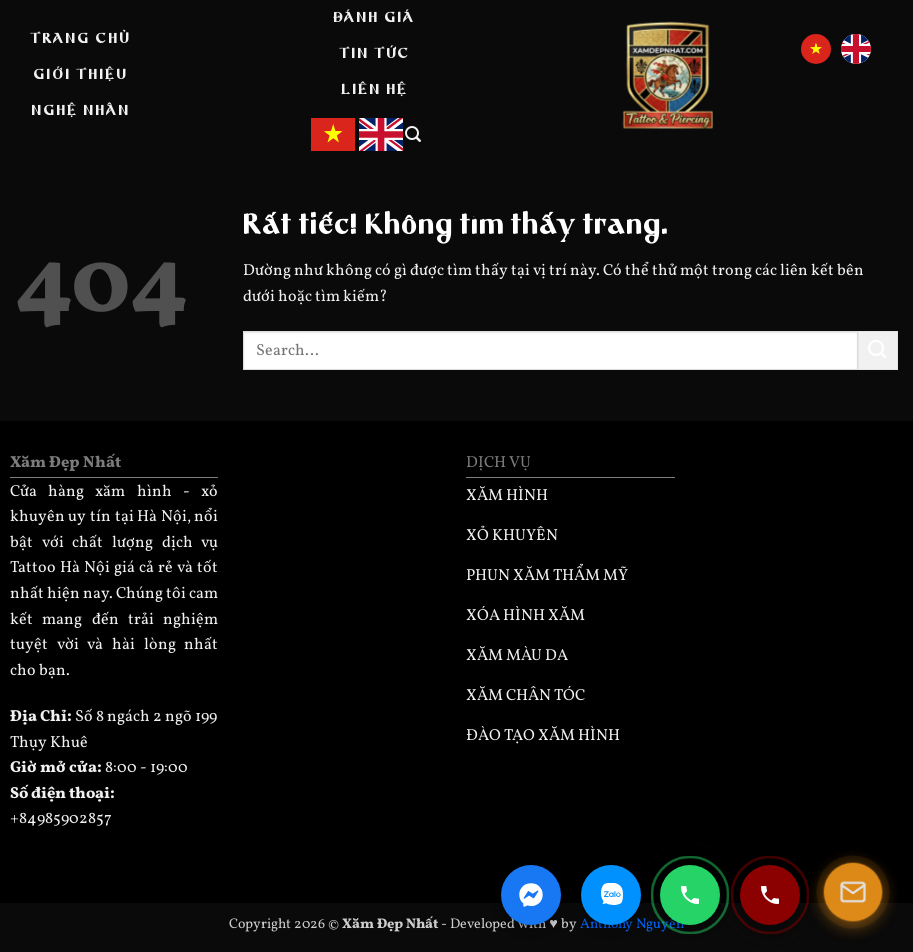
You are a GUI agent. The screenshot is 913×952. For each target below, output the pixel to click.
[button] (414, 134)
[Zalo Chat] (611, 895)
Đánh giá (374, 18)
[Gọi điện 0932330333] (770, 895)
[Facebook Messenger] (531, 895)
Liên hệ (374, 90)
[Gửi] (878, 350)
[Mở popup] (853, 892)
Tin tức (374, 54)
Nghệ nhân (80, 111)
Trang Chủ (80, 39)
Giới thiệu (80, 75)
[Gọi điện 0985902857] (690, 895)
